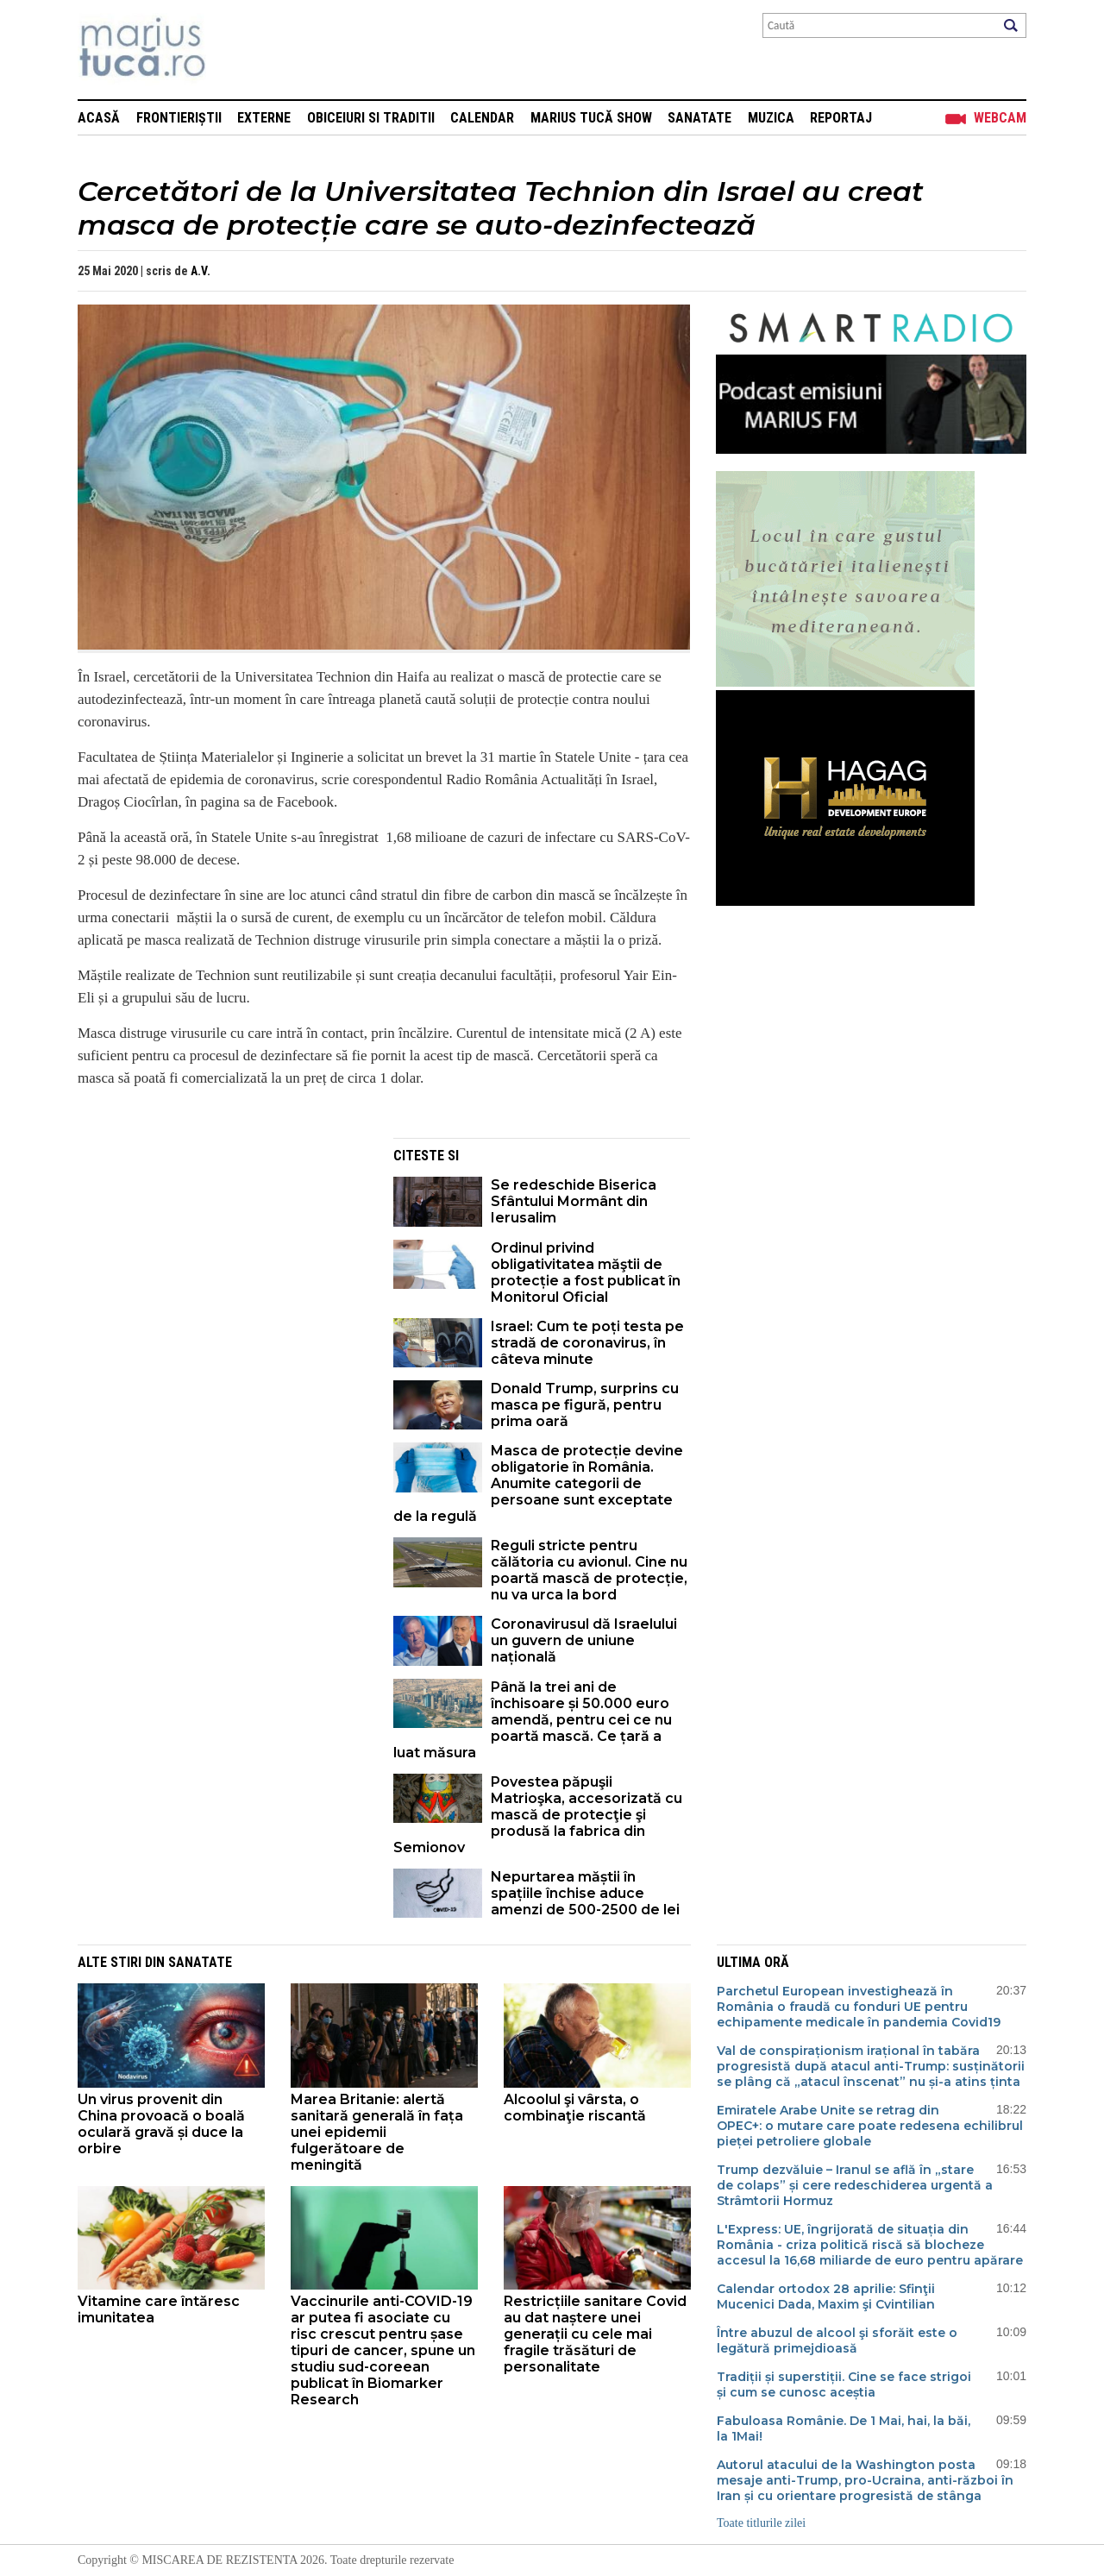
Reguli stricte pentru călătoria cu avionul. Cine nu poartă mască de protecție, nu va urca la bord (589, 1570)
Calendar (482, 118)
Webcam (1000, 118)
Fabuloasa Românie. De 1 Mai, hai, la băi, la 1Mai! (843, 2428)
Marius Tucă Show (591, 118)
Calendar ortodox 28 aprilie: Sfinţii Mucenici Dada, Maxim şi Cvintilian (826, 2296)
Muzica (771, 118)
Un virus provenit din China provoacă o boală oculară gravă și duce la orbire (161, 2124)
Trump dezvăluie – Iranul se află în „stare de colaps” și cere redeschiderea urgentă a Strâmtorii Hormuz (855, 2185)
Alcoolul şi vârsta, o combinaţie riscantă (575, 2107)
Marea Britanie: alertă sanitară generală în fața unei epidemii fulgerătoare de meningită (377, 2132)
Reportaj (841, 118)
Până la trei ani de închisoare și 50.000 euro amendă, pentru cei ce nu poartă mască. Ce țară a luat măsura (532, 1720)
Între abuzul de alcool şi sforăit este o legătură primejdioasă (837, 2340)
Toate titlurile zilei (761, 2522)
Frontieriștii (179, 118)
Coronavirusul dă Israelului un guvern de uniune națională (584, 1640)
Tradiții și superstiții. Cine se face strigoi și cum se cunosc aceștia (844, 2384)
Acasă (99, 118)
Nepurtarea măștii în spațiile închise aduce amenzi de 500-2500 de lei (585, 1893)
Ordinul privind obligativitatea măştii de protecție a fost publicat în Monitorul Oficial (586, 1272)
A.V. (200, 271)
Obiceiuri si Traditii (371, 118)
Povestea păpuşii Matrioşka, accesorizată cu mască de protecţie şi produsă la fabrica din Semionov (537, 1815)
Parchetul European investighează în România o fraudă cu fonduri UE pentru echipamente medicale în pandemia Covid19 (858, 2006)
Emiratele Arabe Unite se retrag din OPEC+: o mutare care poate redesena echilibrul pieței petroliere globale (870, 2125)
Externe (264, 118)
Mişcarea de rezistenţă (235, 49)
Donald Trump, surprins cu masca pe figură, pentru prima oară (585, 1404)
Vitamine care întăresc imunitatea (159, 2309)
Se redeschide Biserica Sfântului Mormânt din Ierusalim (573, 1201)
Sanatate (699, 118)
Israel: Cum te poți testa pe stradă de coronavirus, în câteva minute (587, 1342)
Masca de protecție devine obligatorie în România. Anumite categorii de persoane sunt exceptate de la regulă (538, 1483)
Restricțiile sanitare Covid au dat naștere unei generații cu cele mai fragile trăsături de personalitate (595, 2334)
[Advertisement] (222, 1258)
